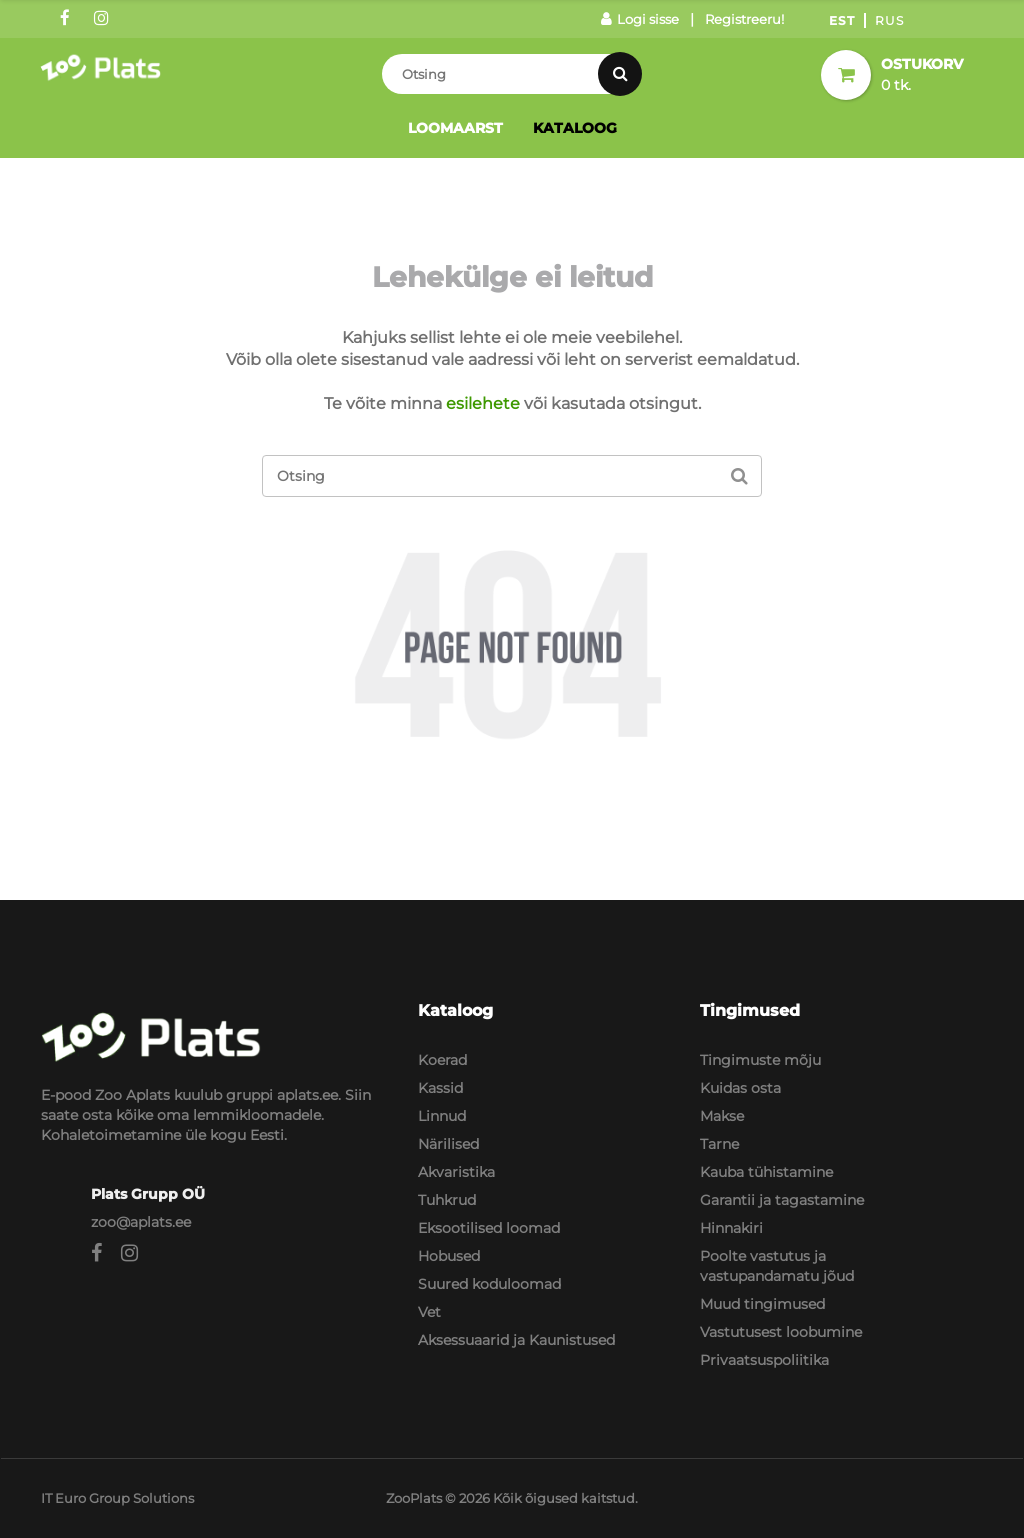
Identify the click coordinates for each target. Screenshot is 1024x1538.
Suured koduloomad (489, 1284)
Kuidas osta (740, 1088)
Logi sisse (640, 19)
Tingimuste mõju (760, 1060)
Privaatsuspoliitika (764, 1360)
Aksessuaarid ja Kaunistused (516, 1340)
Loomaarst (455, 128)
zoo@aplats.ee (141, 1222)
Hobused (449, 1256)
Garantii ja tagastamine (782, 1200)
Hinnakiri (731, 1228)
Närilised (448, 1144)
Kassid (440, 1088)
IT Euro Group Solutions (117, 1498)
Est (842, 20)
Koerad (442, 1060)
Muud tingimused (762, 1304)
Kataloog (575, 128)
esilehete (483, 403)
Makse (722, 1116)
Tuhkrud (447, 1200)
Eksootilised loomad (489, 1228)
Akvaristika (456, 1172)
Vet (429, 1312)
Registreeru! (744, 19)
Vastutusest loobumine (781, 1332)
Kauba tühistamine (766, 1172)
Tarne (719, 1144)
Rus (889, 20)
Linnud (442, 1116)
